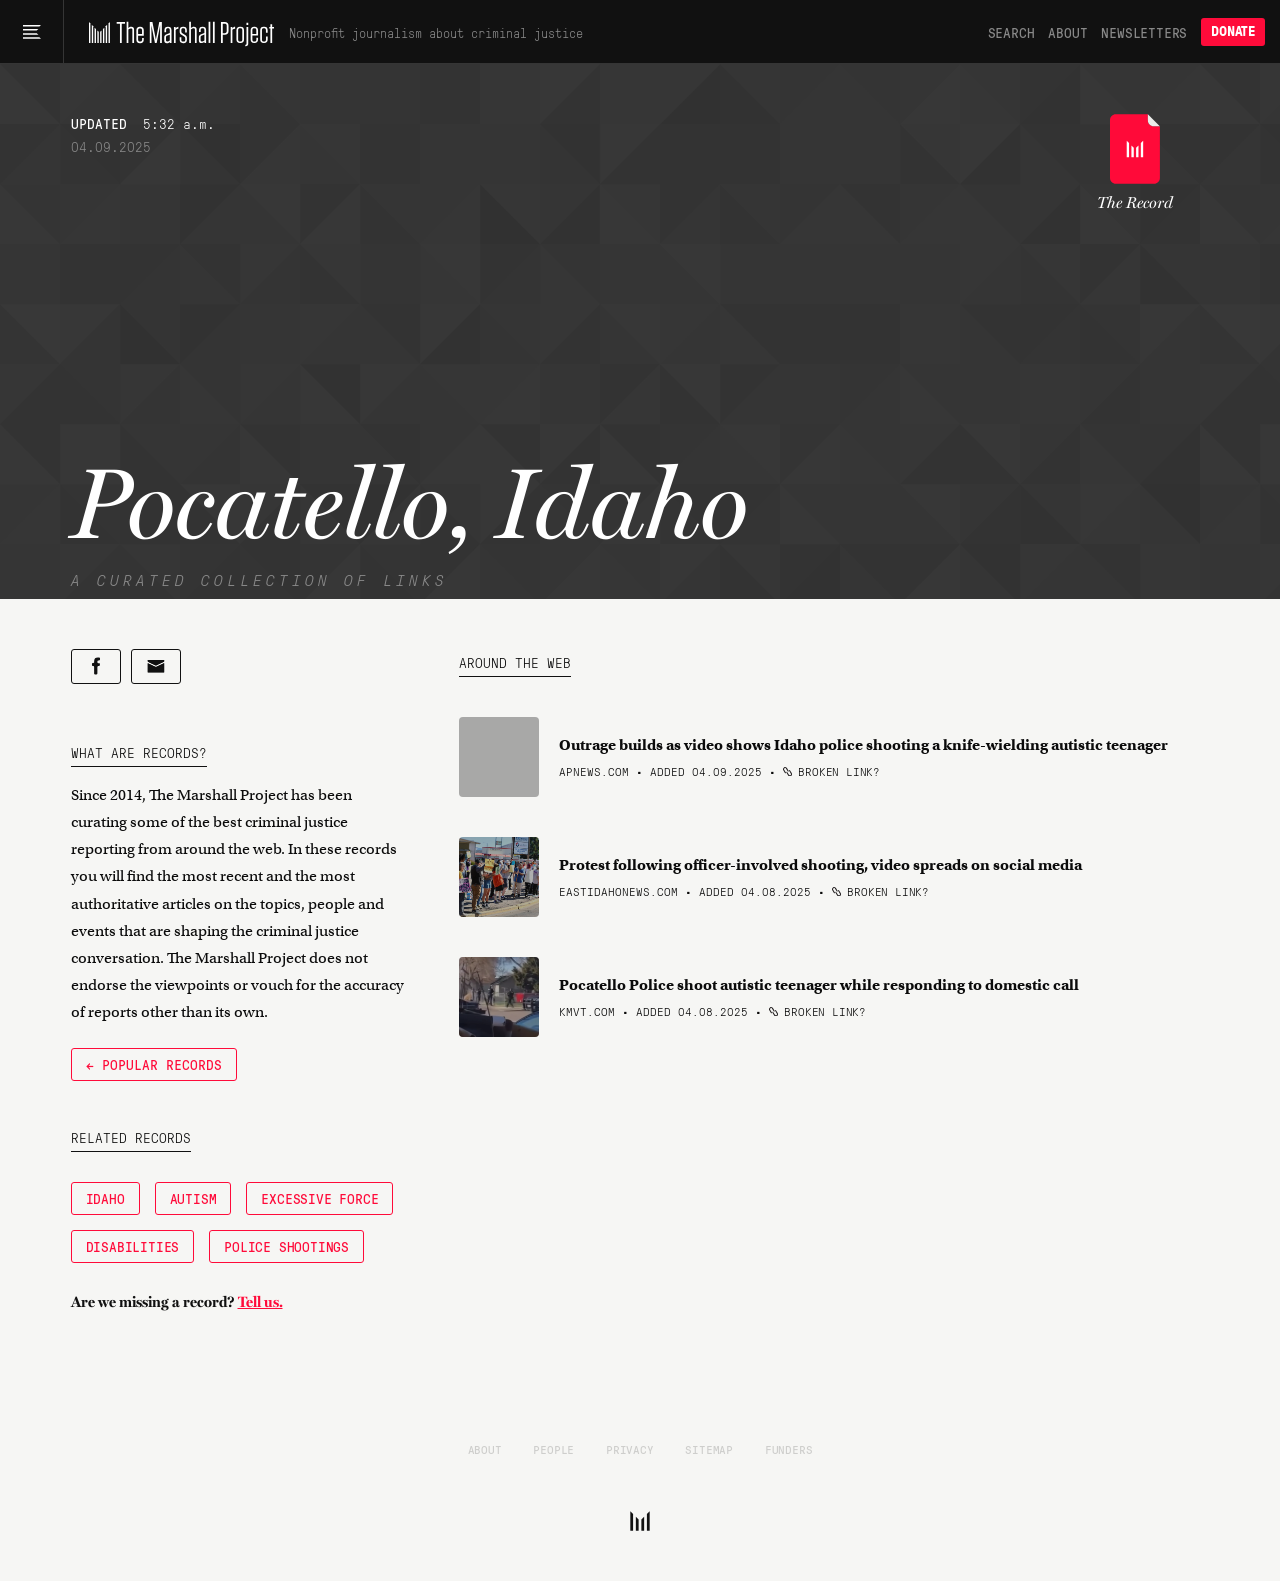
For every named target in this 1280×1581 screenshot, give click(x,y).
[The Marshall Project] (176, 32)
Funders (789, 1449)
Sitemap (709, 1449)
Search (1011, 32)
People (553, 1449)
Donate (1233, 31)
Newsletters (1144, 32)
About (1067, 32)
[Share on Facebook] (96, 666)
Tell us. (260, 1302)
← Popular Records (154, 1064)
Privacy (630, 1449)
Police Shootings (286, 1246)
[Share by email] (156, 666)
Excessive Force (319, 1198)
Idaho (105, 1198)
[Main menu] (31, 32)
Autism (193, 1198)
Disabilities (133, 1246)
